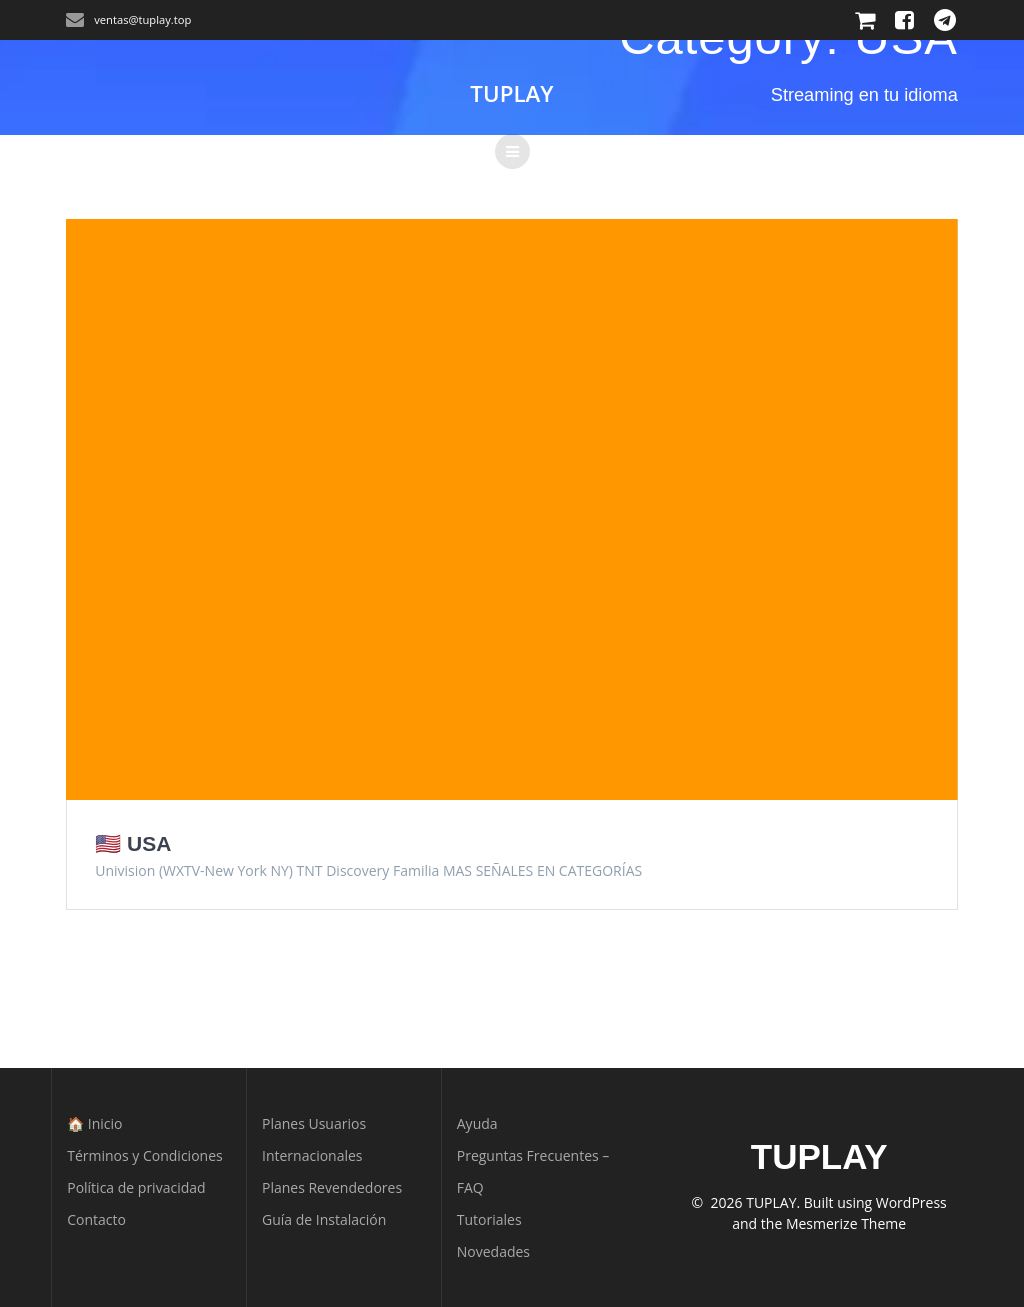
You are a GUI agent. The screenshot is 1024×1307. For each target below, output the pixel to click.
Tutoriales (489, 1219)
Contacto (96, 1219)
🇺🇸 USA (133, 843)
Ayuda (477, 1123)
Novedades (493, 1251)
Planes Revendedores (332, 1187)
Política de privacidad (136, 1187)
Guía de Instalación (324, 1219)
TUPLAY (511, 94)
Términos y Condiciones (144, 1155)
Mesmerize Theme (846, 1223)
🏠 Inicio (94, 1123)
